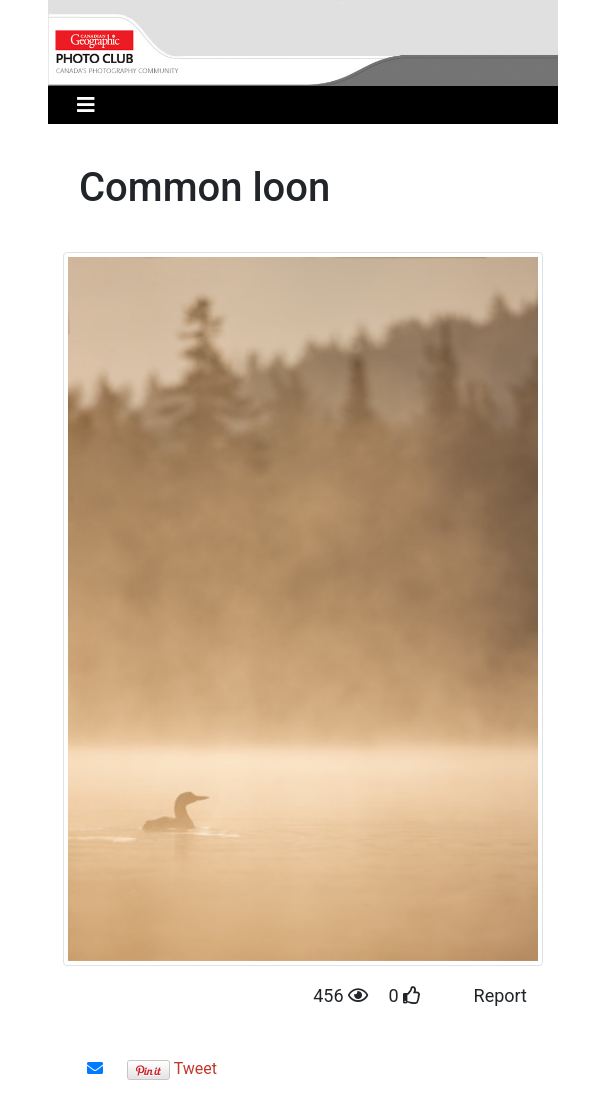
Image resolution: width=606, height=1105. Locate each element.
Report (500, 995)
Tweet (195, 1068)
